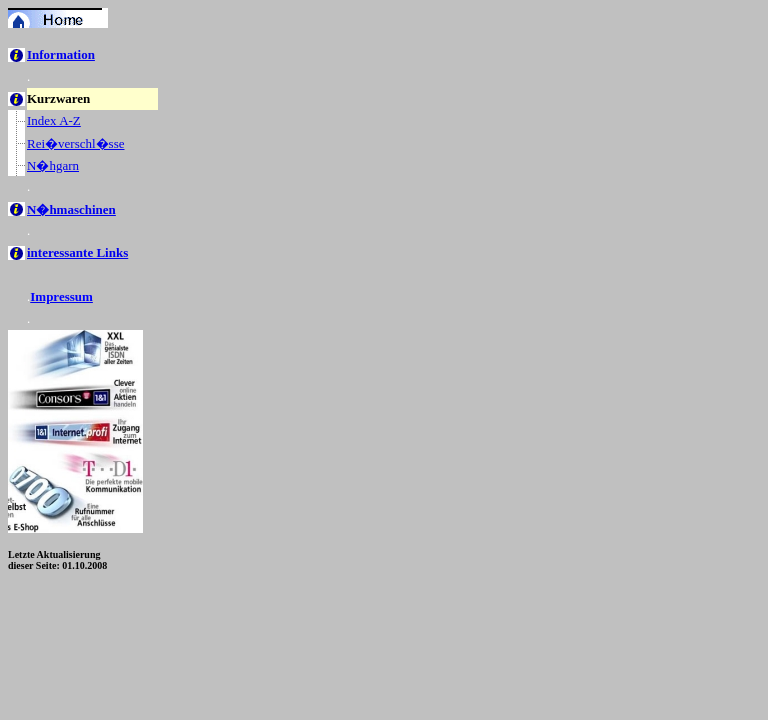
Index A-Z (54, 120)
